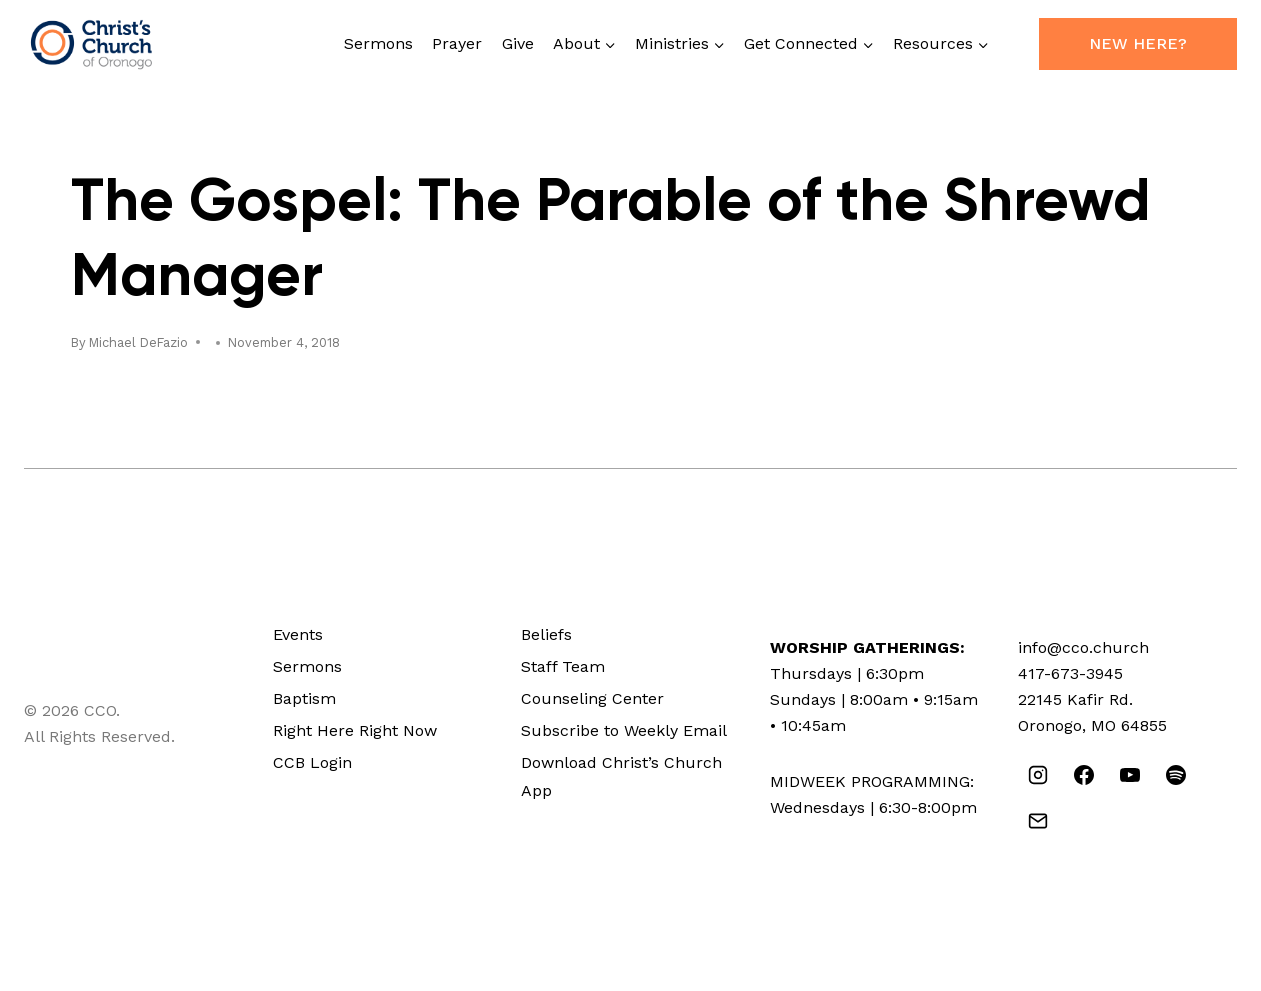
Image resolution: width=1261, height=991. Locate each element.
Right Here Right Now (355, 730)
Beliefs (546, 634)
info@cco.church (1083, 647)
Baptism (304, 698)
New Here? (1138, 43)
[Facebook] (1084, 775)
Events (298, 634)
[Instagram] (1038, 775)
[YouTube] (1130, 775)
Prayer (457, 43)
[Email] (1038, 821)
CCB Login (312, 762)
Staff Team (563, 666)
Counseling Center (592, 698)
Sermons (378, 43)
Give (518, 43)
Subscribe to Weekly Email (624, 730)
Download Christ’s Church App (621, 777)
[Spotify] (1176, 775)
